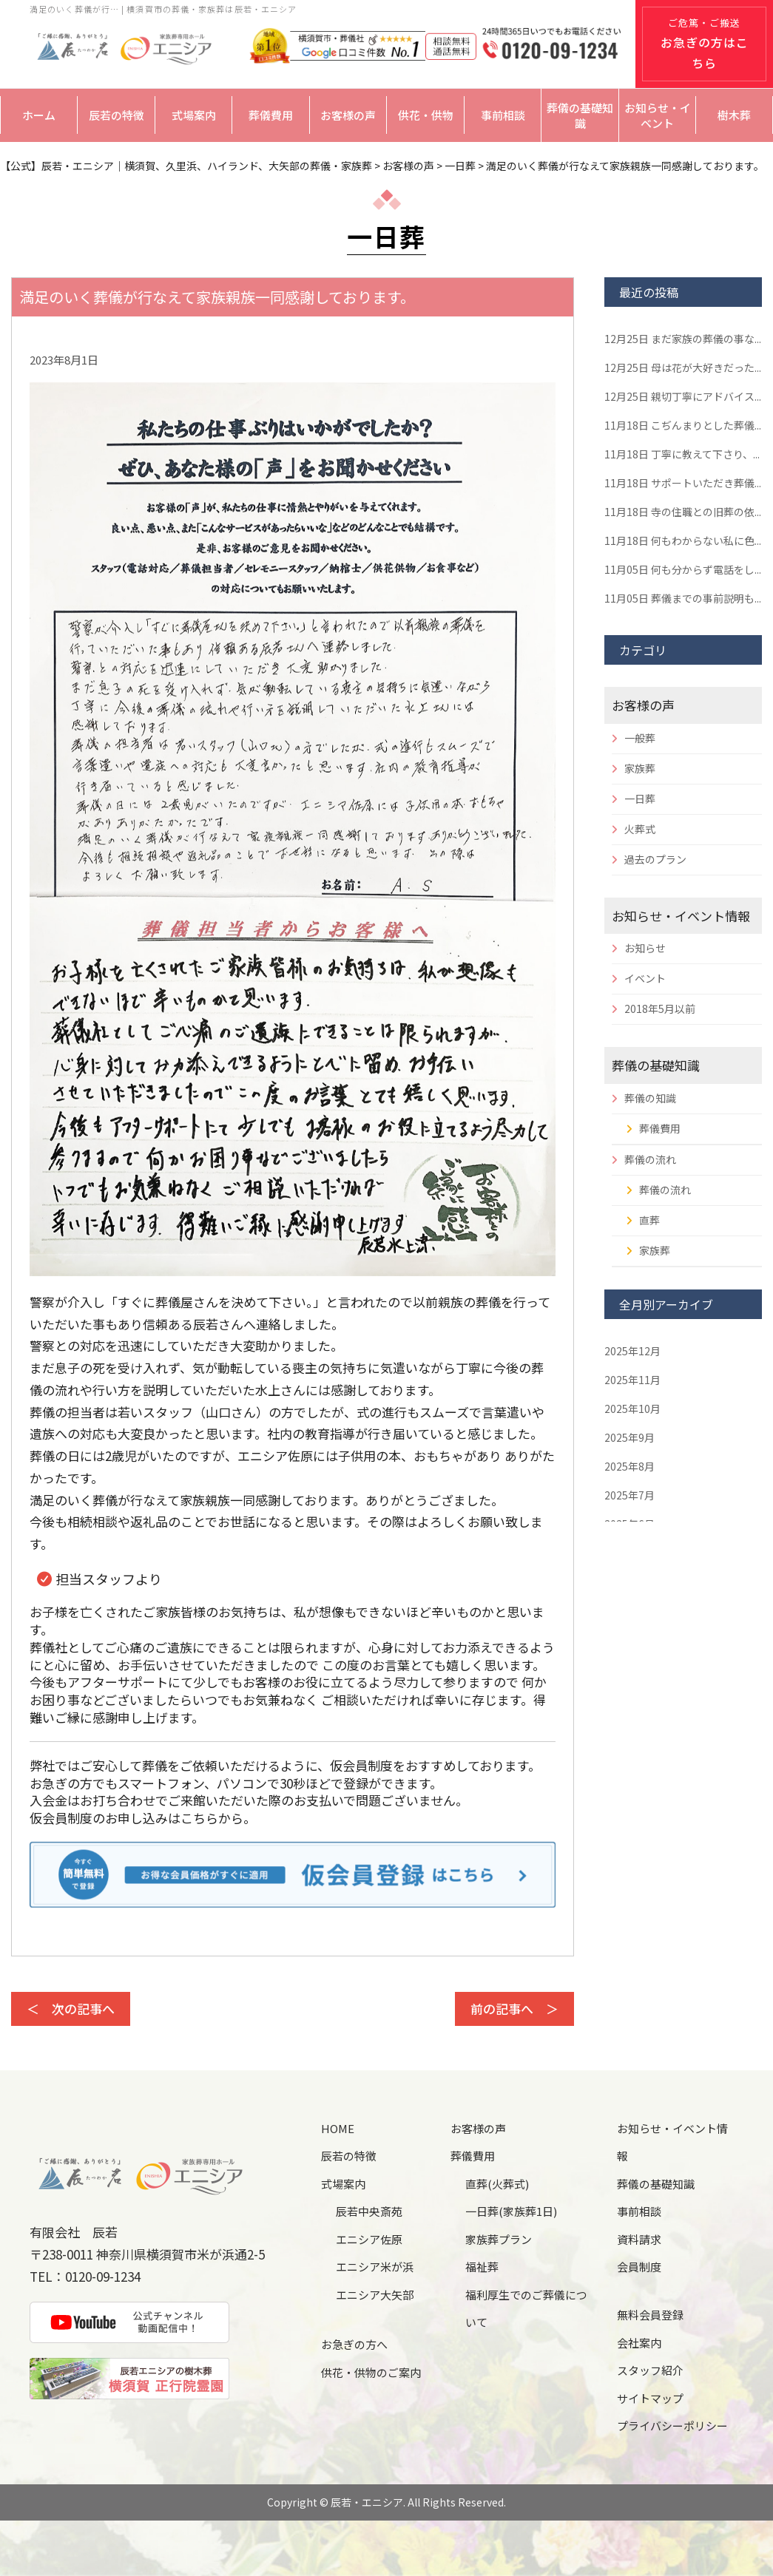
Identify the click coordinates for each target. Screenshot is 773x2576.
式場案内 (194, 115)
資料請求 (639, 2239)
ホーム (38, 115)
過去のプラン (655, 859)
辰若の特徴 (116, 115)
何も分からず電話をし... (682, 569)
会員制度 (639, 2266)
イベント (645, 978)
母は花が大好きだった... (682, 367)
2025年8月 (629, 1466)
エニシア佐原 (369, 2239)
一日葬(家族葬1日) (511, 2211)
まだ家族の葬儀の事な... (682, 338)
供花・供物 (425, 115)
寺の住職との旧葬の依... (682, 511)
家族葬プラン (498, 2239)
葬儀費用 (271, 115)
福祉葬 (482, 2266)
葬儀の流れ (650, 1159)
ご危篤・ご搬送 (705, 44)
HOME (337, 2128)
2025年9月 (629, 1437)
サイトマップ (650, 2398)
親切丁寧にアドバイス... (682, 396)
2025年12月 (632, 1350)
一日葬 (639, 798)
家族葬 (639, 768)
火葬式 (639, 828)
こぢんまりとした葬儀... (682, 425)
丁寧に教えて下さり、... (682, 454)
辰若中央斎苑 (369, 2211)
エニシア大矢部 (374, 2294)
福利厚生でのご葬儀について (526, 2309)
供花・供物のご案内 (371, 2372)
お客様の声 (348, 115)
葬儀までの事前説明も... (682, 598)
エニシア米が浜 (374, 2266)
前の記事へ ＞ (514, 2008)
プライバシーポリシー (672, 2425)
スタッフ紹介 (650, 2370)
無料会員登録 (650, 2314)
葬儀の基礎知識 (580, 115)
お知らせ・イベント (657, 115)
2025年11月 (632, 1379)
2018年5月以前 (659, 1008)
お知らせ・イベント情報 (681, 915)
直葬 (649, 1220)
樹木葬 (734, 115)
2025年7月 (629, 1495)
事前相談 (503, 115)
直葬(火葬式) (497, 2184)
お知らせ (645, 947)
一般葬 (639, 738)
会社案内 (639, 2342)
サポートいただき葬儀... (682, 482)
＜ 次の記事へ (71, 2008)
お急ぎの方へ (354, 2344)
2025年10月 (632, 1408)
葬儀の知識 (650, 1098)
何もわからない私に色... (682, 540)
